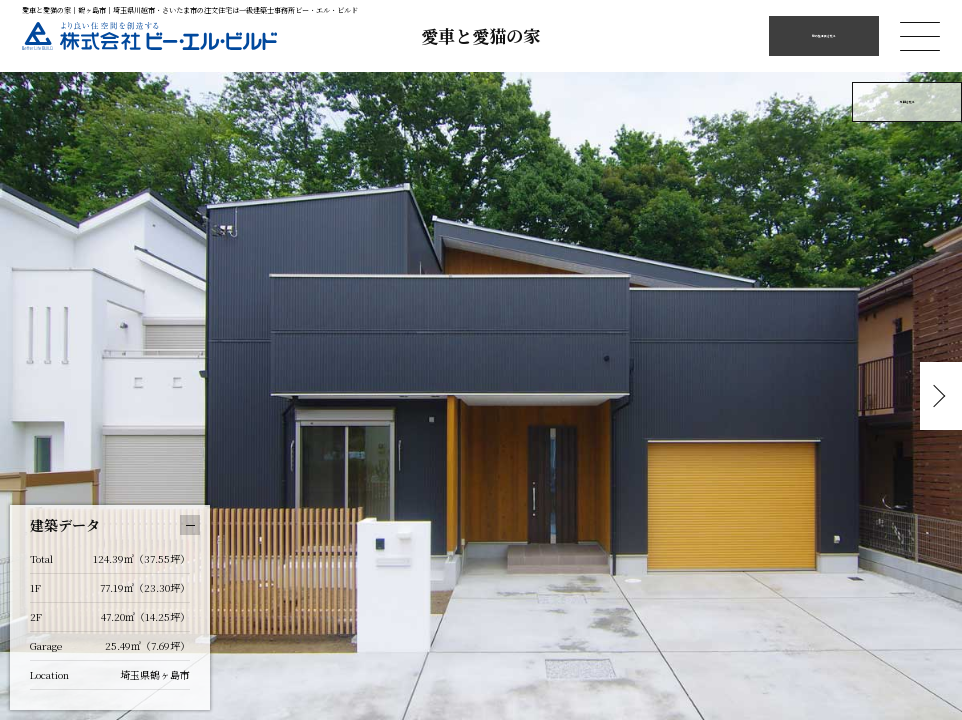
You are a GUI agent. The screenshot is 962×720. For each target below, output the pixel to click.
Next (937, 396)
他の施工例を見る (824, 35)
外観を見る (907, 101)
